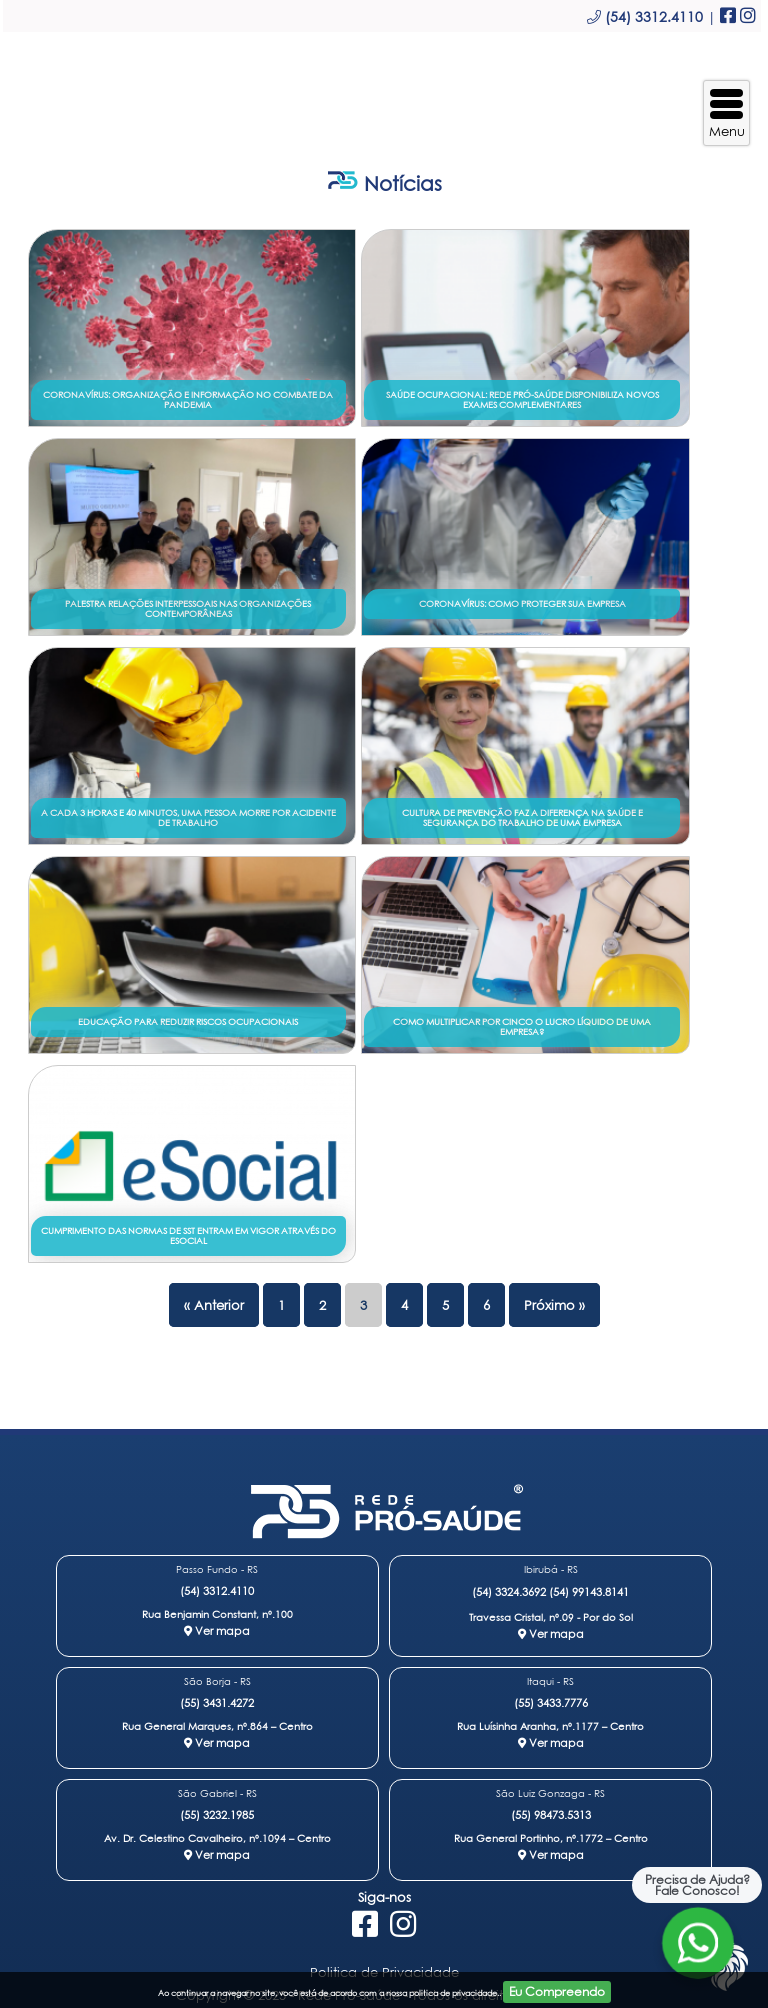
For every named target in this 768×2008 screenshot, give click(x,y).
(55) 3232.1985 (217, 1814)
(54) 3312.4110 (217, 1590)
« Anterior (214, 1305)
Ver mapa (217, 1630)
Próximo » (554, 1305)
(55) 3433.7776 (551, 1702)
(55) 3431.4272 (217, 1702)
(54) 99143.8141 (589, 1591)
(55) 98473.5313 (551, 1814)
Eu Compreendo (557, 1991)
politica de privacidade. (454, 1993)
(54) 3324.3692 (509, 1591)
